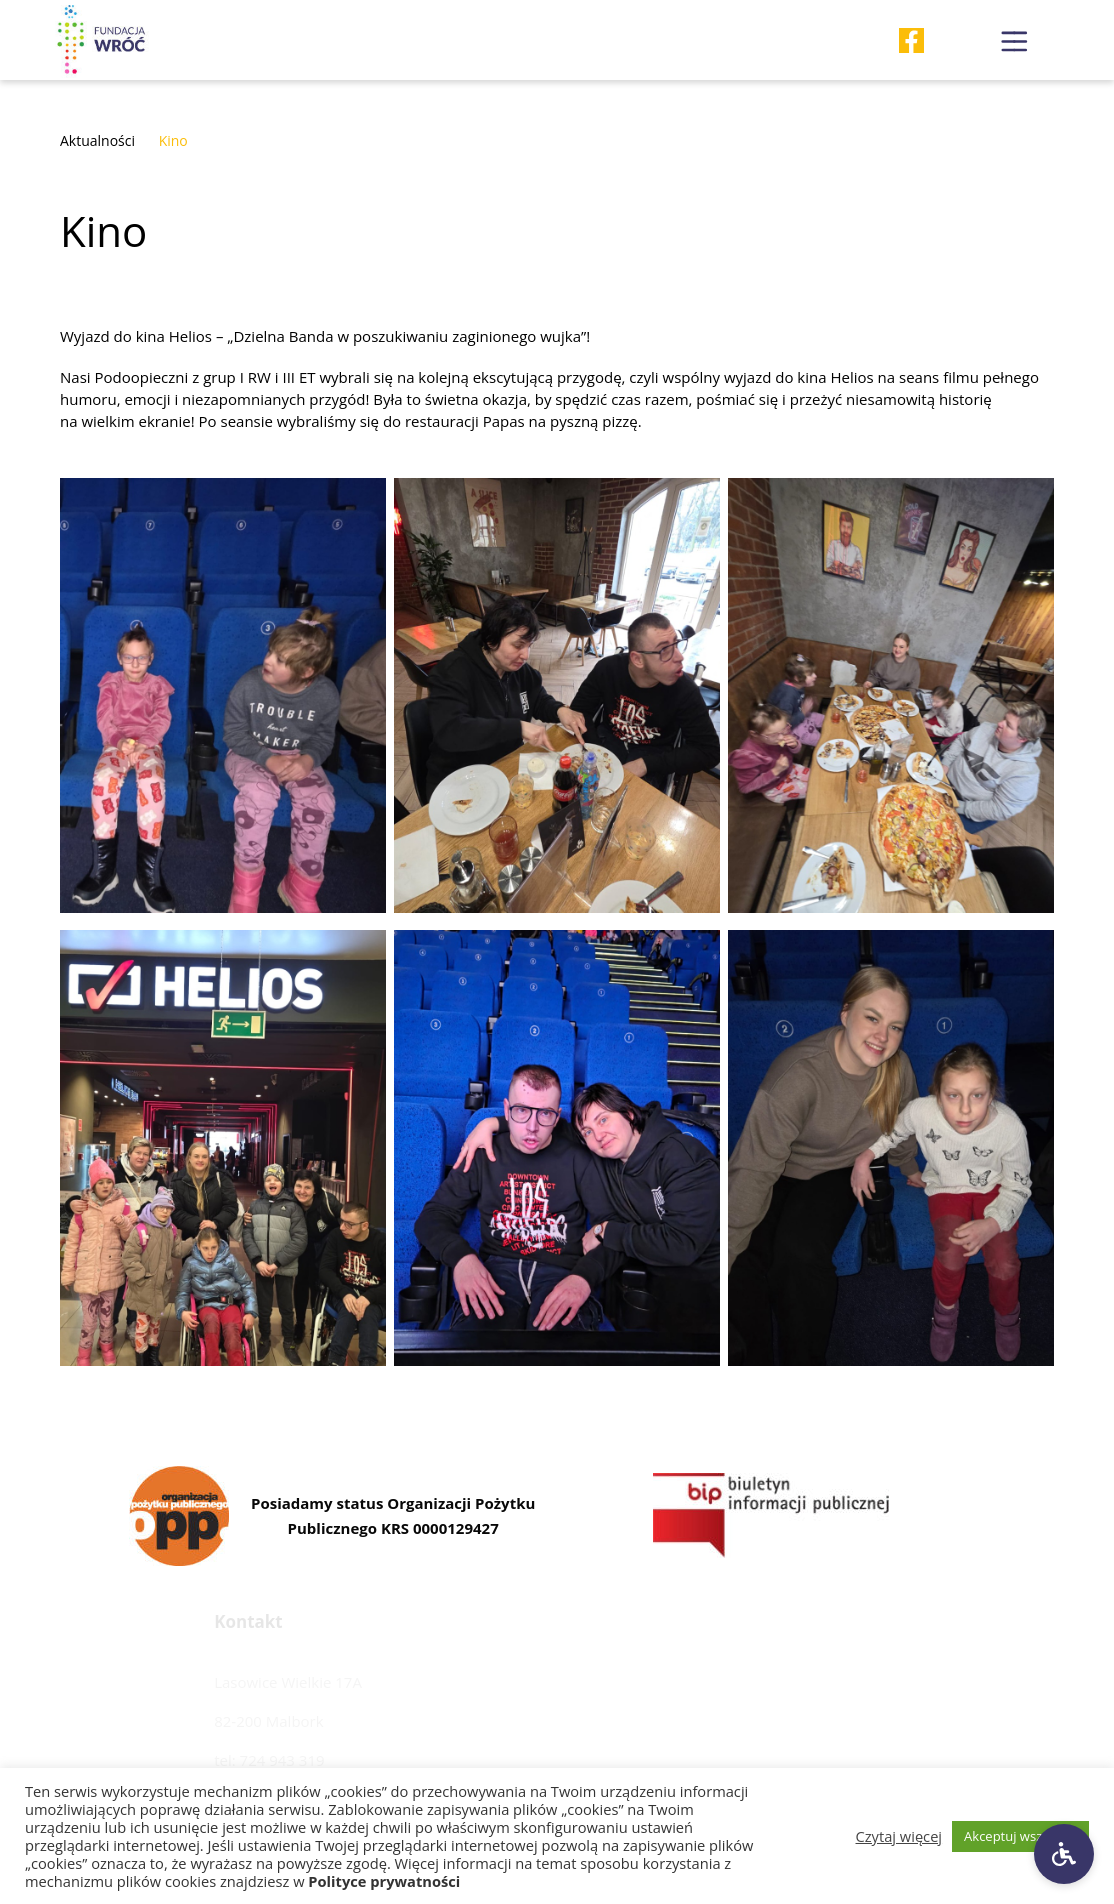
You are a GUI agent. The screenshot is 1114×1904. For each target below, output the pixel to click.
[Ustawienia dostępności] (1064, 1854)
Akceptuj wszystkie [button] (1020, 1836)
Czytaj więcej (899, 1836)
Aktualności (97, 140)
